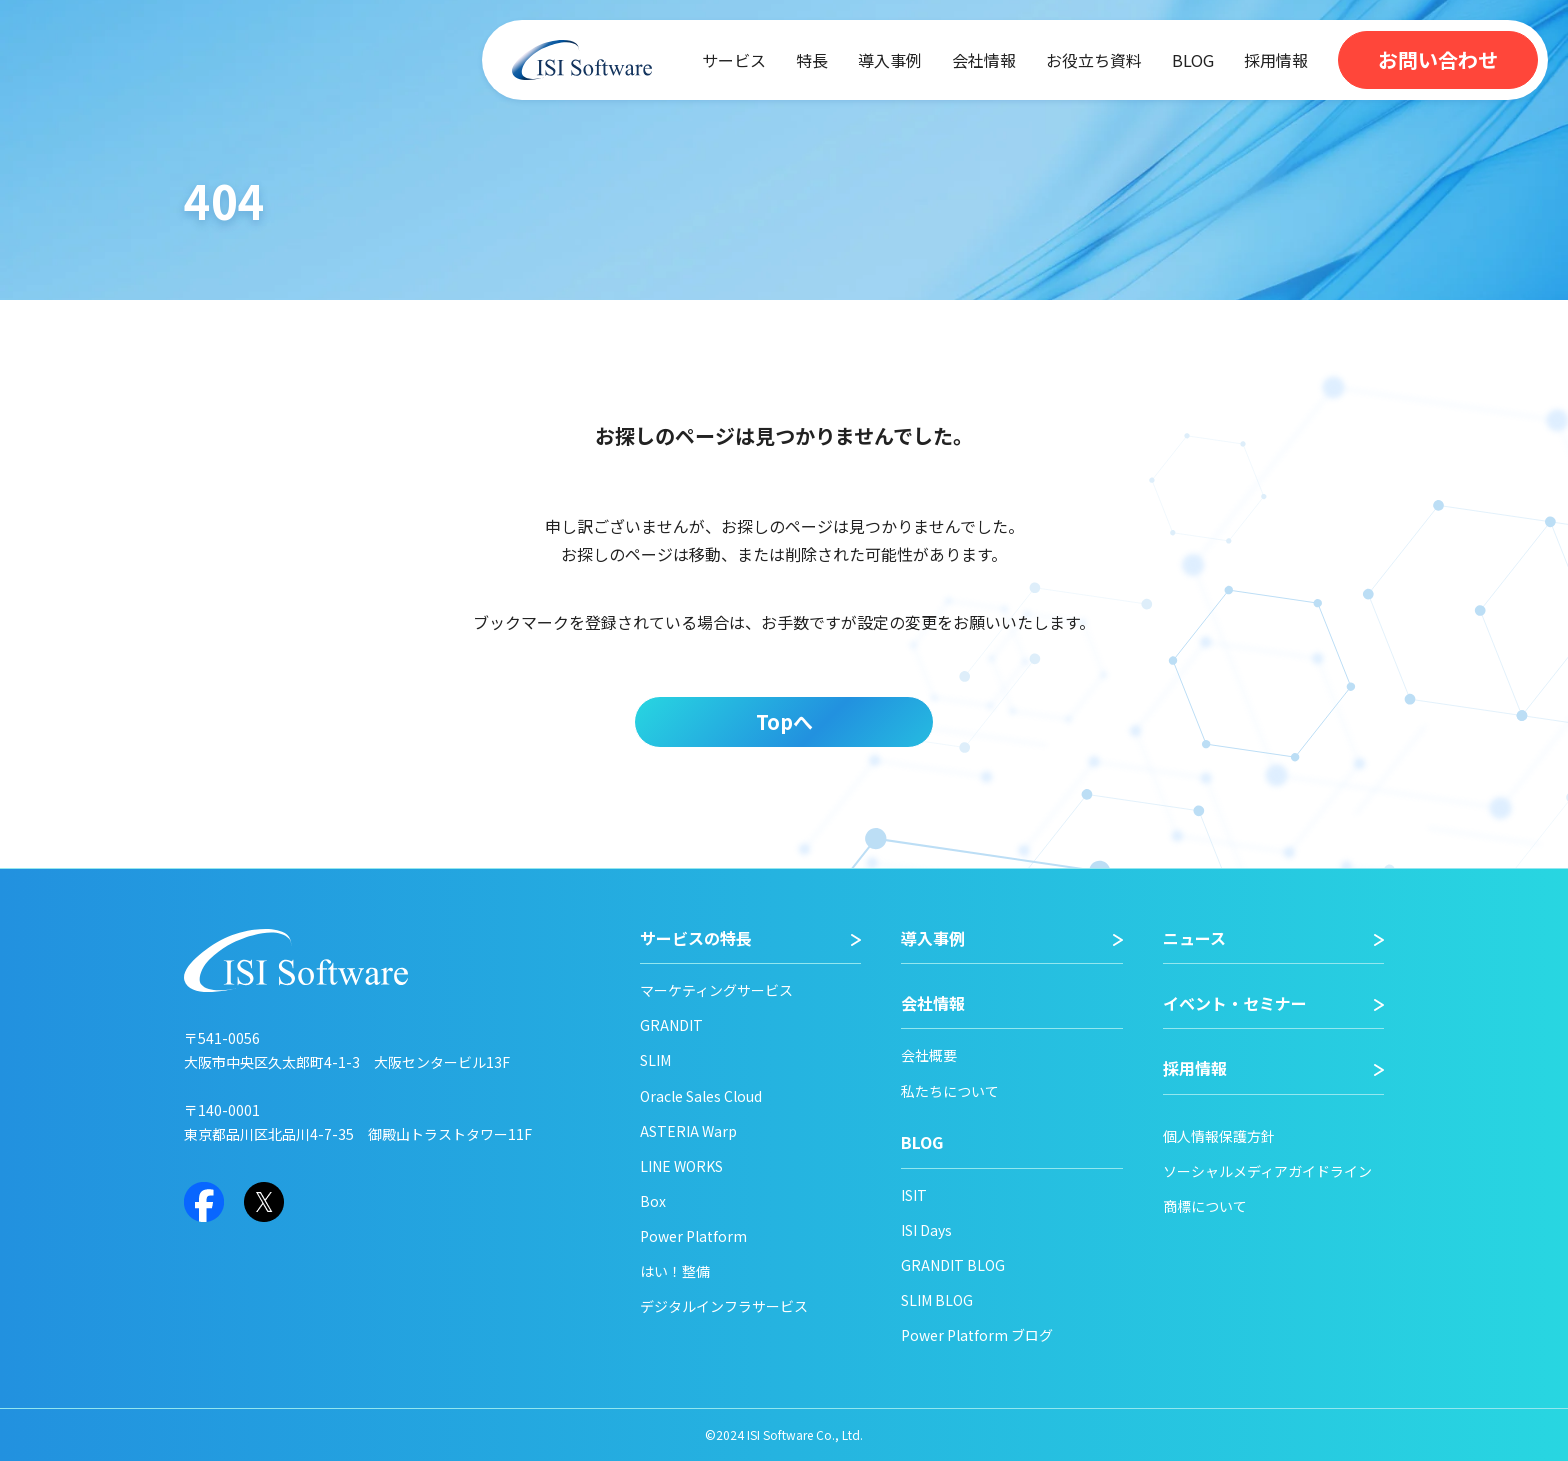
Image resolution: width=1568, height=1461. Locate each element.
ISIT (914, 1195)
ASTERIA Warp (688, 1131)
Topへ (784, 721)
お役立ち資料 (1094, 60)
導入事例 (890, 60)
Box (653, 1201)
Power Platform (693, 1236)
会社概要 (929, 1055)
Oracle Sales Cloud (701, 1096)
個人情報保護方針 (1219, 1136)
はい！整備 (675, 1271)
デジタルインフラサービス (724, 1306)
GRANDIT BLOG (953, 1265)
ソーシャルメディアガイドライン (1267, 1171)
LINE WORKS (681, 1166)
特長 (812, 60)
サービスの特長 (696, 938)
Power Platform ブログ (977, 1335)
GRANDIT (671, 1025)
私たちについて (950, 1091)
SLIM (655, 1060)
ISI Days (926, 1230)
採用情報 (1276, 60)
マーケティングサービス (716, 990)
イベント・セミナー (1235, 1003)
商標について (1205, 1206)
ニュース (1194, 938)
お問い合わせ (1438, 59)
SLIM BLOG (937, 1300)
